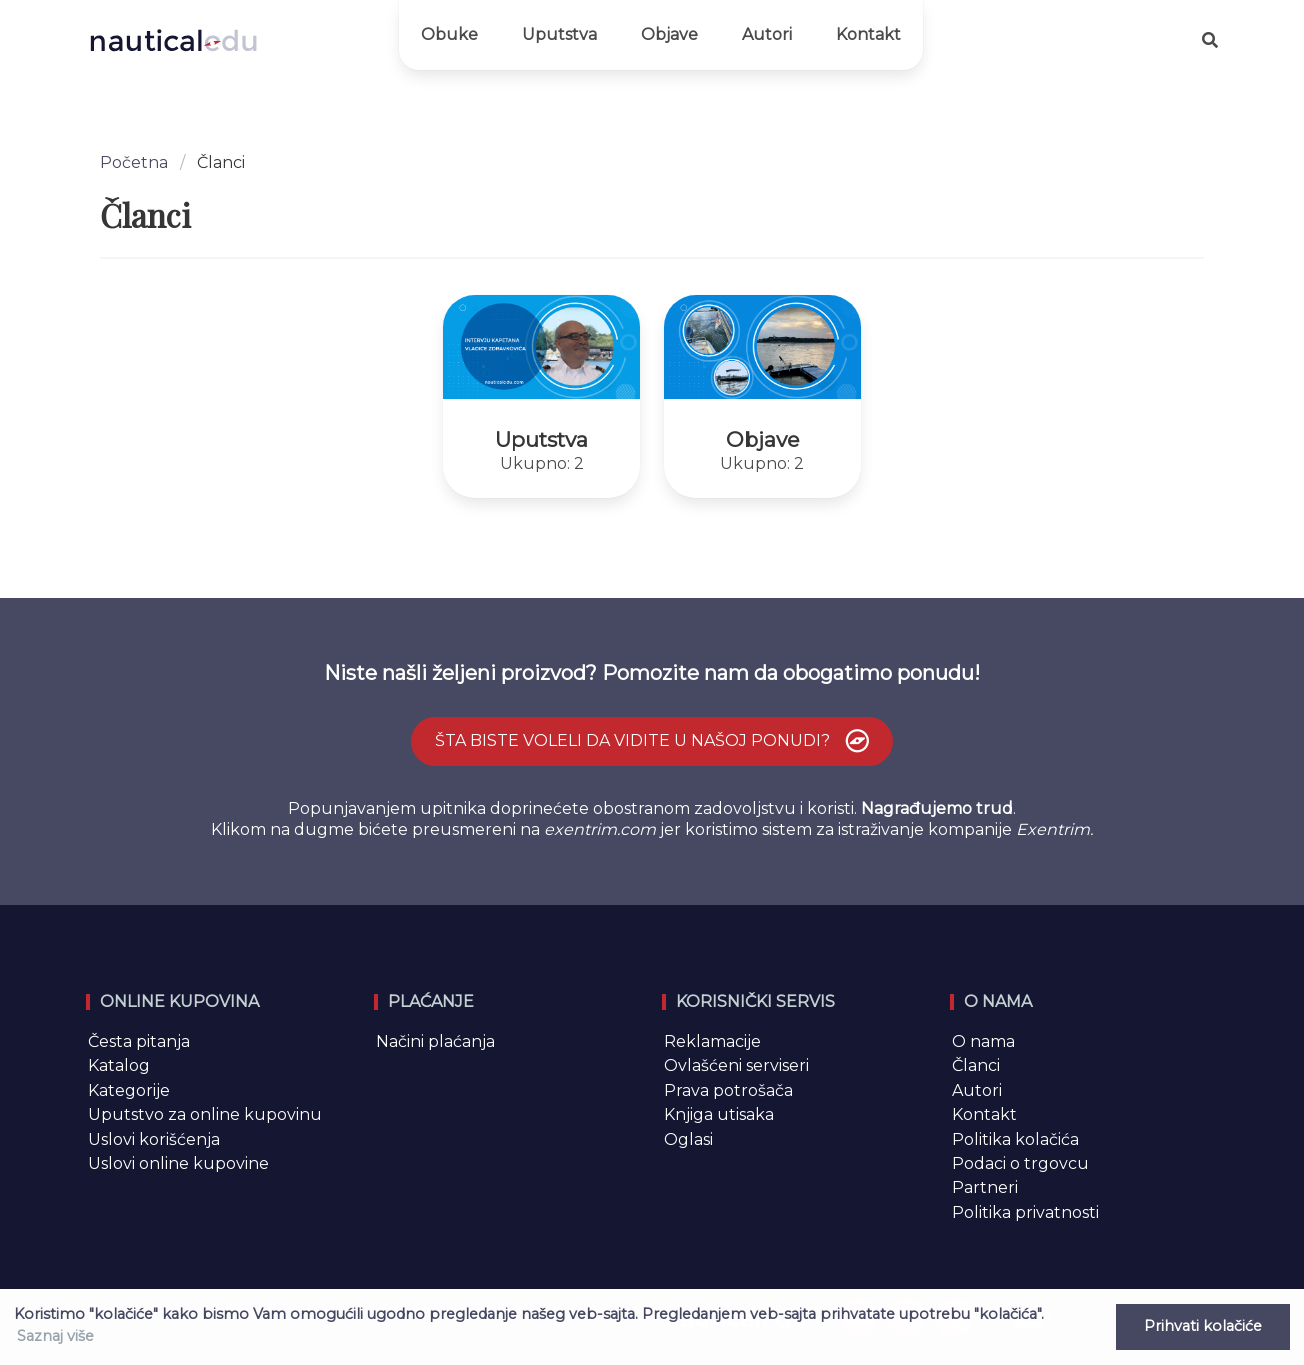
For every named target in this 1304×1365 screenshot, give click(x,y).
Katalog (119, 1065)
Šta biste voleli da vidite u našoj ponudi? (654, 741)
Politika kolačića (1015, 1139)
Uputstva (559, 34)
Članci (976, 1065)
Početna (134, 162)
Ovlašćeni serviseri (736, 1065)
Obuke (449, 34)
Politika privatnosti (1025, 1212)
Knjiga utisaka (719, 1114)
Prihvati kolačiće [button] (1203, 1326)
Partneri (985, 1187)
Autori (767, 34)
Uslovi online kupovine (178, 1163)
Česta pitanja (139, 1041)
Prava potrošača (728, 1090)
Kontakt (868, 34)
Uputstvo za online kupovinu (205, 1114)
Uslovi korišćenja (154, 1139)
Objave (669, 34)
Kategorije (129, 1090)
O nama (983, 1041)
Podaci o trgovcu (1020, 1163)
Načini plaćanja (435, 1041)
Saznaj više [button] (55, 1336)
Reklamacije (712, 1041)
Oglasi (688, 1139)
